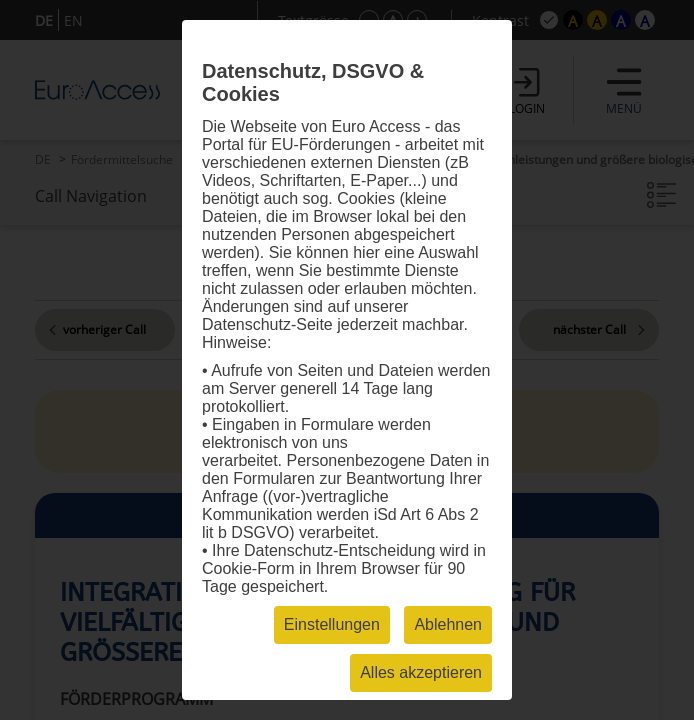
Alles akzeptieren (421, 672)
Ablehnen (448, 624)
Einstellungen (332, 624)
